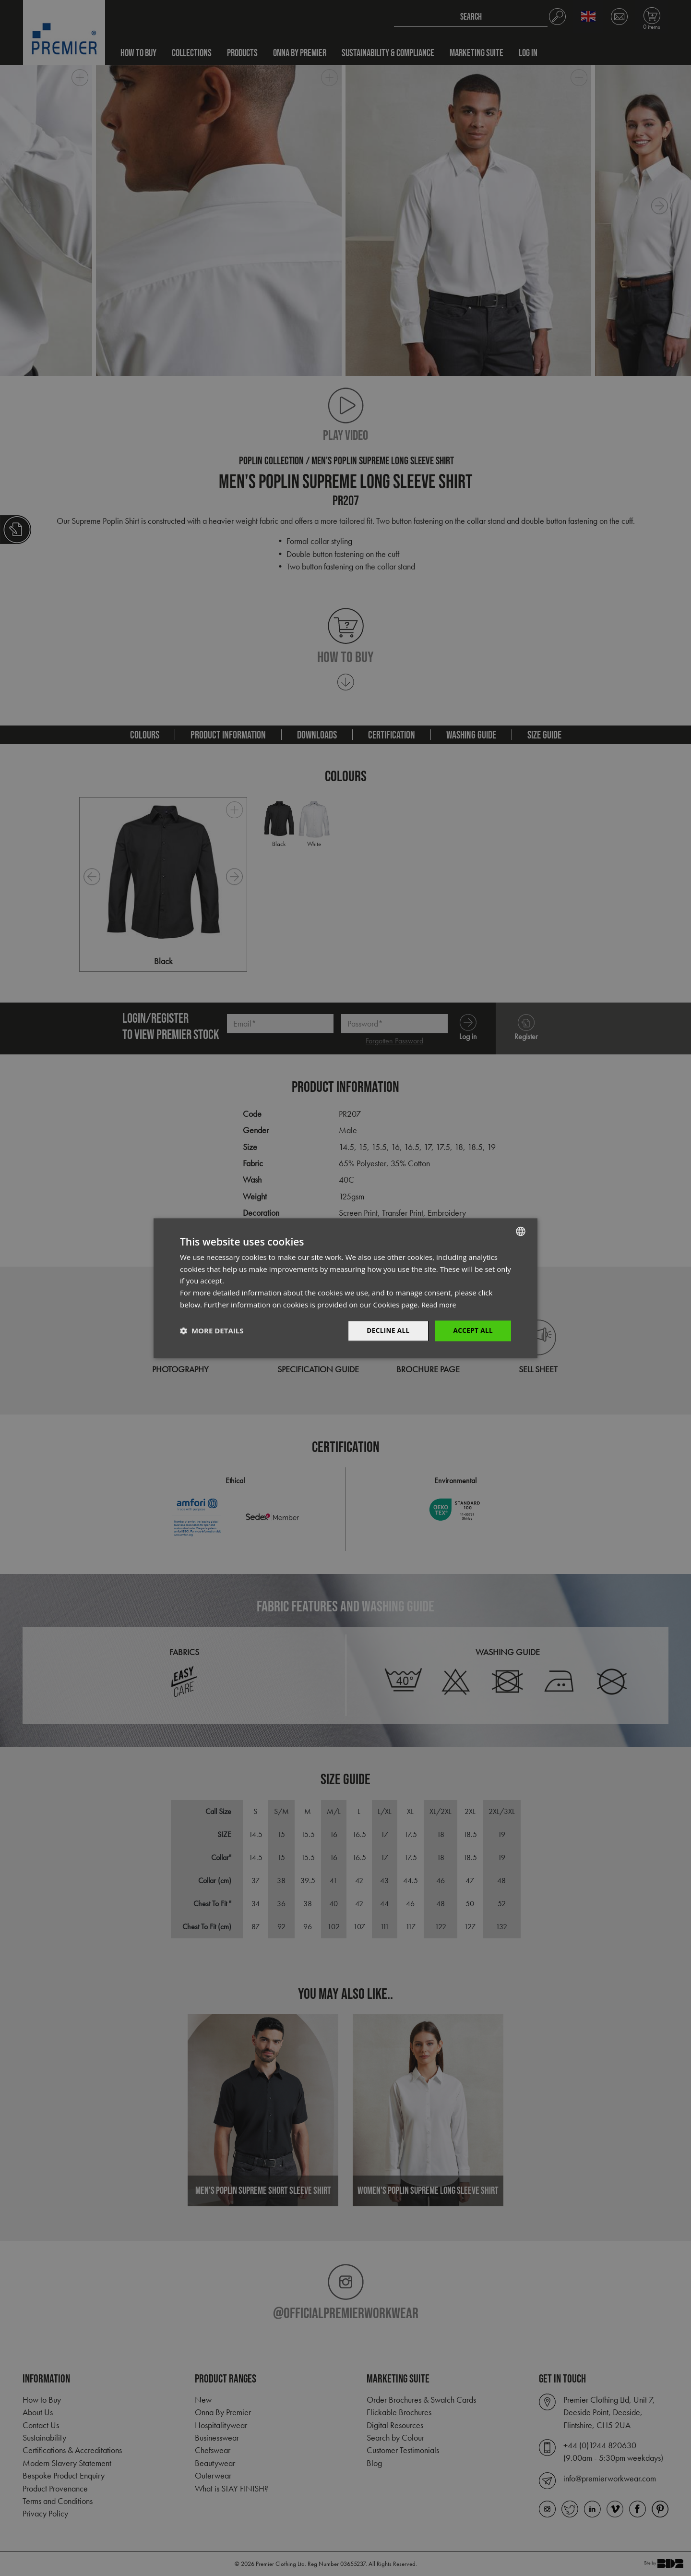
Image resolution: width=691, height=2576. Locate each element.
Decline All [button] (386, 1330)
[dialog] (345, 1288)
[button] (211, 1331)
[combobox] (520, 1230)
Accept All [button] (472, 1330)
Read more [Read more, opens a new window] (439, 1304)
